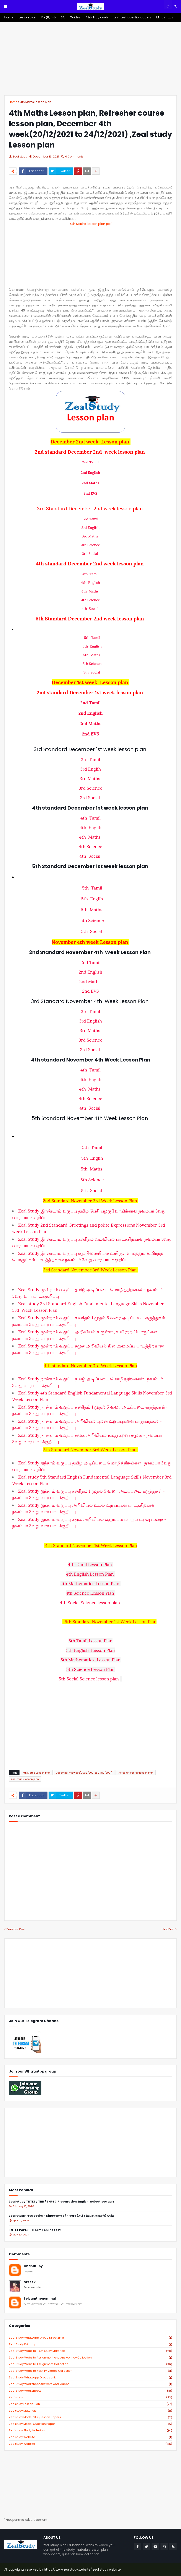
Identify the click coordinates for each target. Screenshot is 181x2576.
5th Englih (92, 898)
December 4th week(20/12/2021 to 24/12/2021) (84, 1772)
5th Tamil (92, 637)
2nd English (90, 472)
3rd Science (90, 545)
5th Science (92, 663)
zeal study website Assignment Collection (90, 2364)
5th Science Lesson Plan (90, 1669)
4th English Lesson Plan (90, 1574)
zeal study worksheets (90, 2391)
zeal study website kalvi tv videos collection (90, 2371)
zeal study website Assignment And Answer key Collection (90, 2357)
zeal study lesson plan (25, 1779)
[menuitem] (8, 17)
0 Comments (74, 156)
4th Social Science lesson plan (90, 1602)
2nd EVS (90, 493)
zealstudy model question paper (90, 2424)
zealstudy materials (90, 2411)
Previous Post (16, 1929)
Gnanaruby (33, 2266)
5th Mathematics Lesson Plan (90, 1659)
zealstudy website (90, 2437)
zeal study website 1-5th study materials (90, 2351)
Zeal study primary (90, 2344)
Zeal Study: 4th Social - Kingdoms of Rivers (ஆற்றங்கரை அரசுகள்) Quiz (61, 2216)
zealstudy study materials (90, 2430)
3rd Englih (90, 769)
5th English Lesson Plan (90, 1650)
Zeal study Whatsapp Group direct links (90, 2338)
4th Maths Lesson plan (35, 102)
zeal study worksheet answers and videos (90, 2384)
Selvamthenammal (40, 2299)
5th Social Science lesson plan (89, 1679)
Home (13, 102)
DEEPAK (30, 2282)
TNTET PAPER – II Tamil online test (35, 2230)
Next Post (168, 1929)
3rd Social (90, 553)
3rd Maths (90, 536)
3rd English (90, 527)
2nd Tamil (90, 462)
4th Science (90, 600)
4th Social (90, 608)
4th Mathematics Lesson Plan (90, 1583)
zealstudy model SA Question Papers (90, 2417)
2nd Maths (90, 483)
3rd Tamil (90, 519)
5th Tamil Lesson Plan (90, 1640)
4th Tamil (90, 574)
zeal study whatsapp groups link (90, 2377)
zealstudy (90, 2397)
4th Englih (90, 827)
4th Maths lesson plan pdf (91, 223)
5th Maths (92, 655)
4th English (90, 582)
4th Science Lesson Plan (90, 1593)
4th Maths (90, 591)
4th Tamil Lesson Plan (90, 1564)
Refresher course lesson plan (135, 1772)
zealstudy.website (90, 2444)
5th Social (92, 672)
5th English (92, 646)
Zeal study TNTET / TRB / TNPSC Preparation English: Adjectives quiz (61, 2202)
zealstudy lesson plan (90, 2404)
